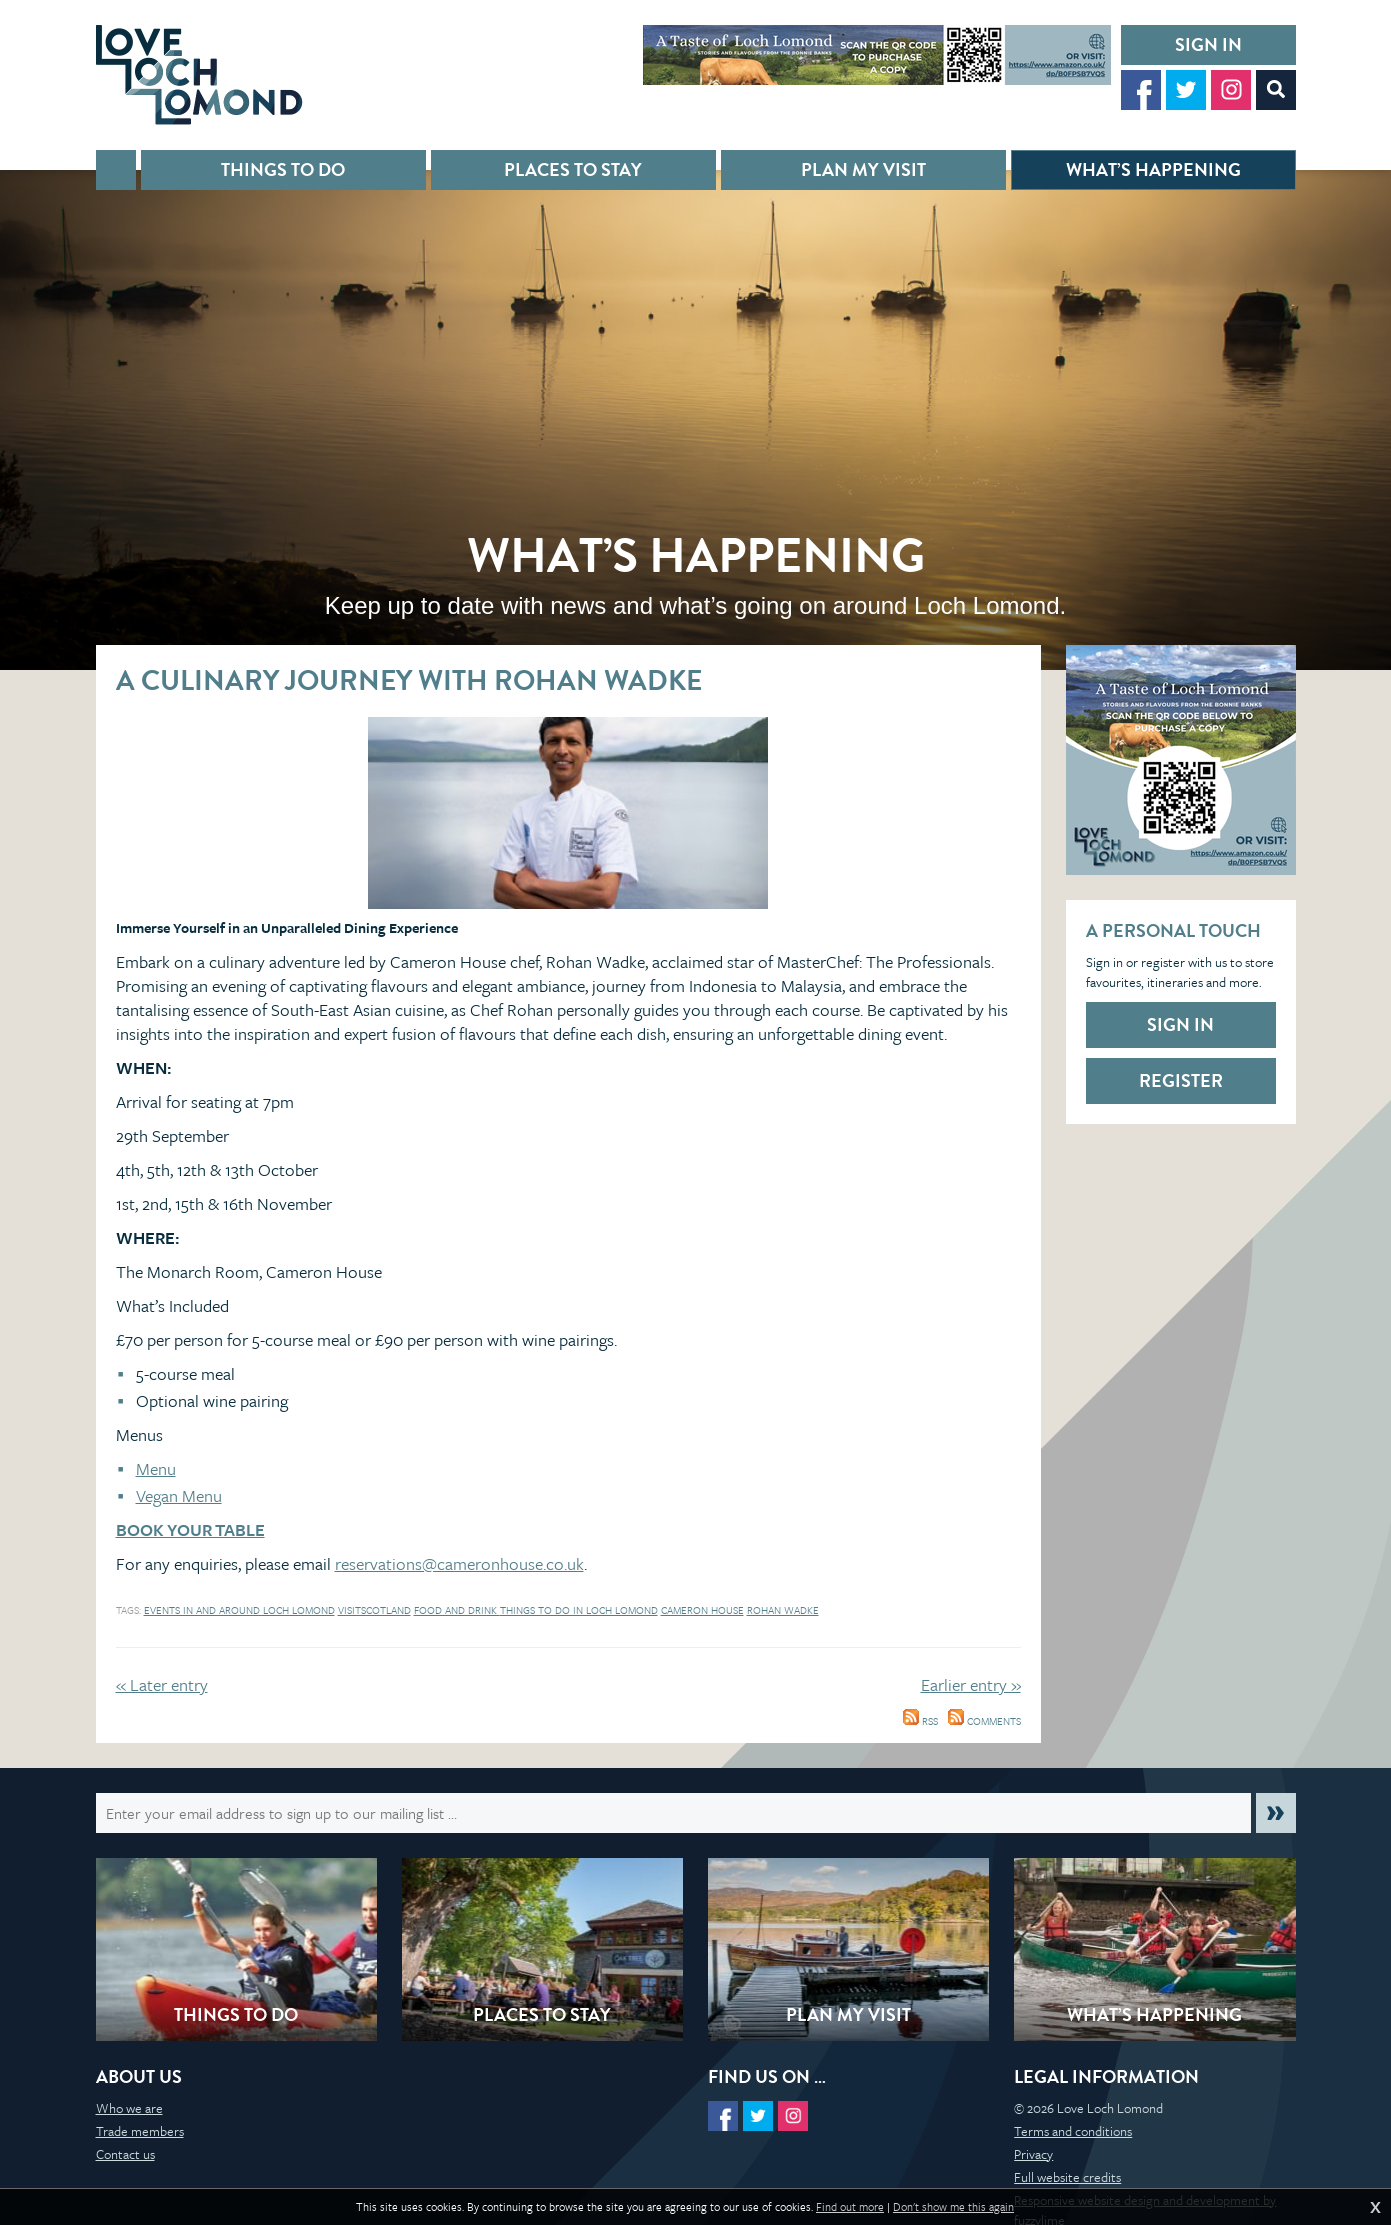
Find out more (850, 2207)
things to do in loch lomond (579, 1610)
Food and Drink (457, 1610)
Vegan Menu (179, 1495)
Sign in (1208, 44)
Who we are (129, 2108)
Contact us (125, 2154)
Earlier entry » (971, 1685)
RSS (920, 1721)
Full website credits (1067, 2177)
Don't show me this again (953, 2207)
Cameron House (702, 1610)
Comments (984, 1721)
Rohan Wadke (783, 1610)
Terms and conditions (1073, 2131)
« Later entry (162, 1685)
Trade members (140, 2131)
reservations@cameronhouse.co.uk (459, 1563)
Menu (156, 1468)
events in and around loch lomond (239, 1610)
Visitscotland (374, 1610)
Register (1181, 1080)
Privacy (1033, 2154)
